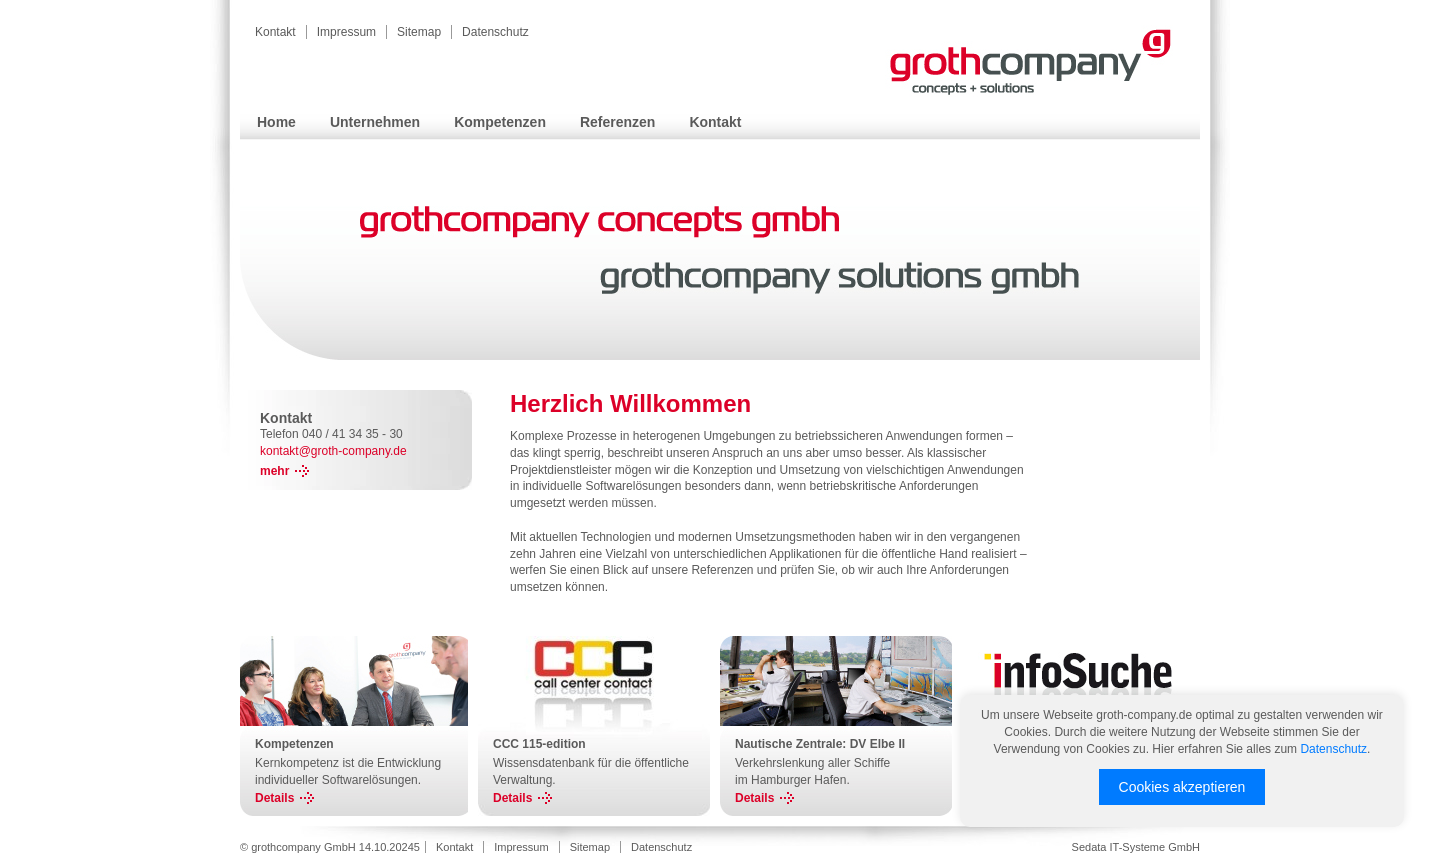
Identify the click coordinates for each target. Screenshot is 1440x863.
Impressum (346, 32)
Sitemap (419, 32)
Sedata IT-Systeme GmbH (1136, 847)
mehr (274, 471)
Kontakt (275, 32)
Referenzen (617, 122)
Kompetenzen (500, 122)
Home (276, 122)
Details (274, 798)
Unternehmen (375, 122)
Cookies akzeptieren (1182, 787)
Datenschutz (495, 32)
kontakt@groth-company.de (333, 451)
